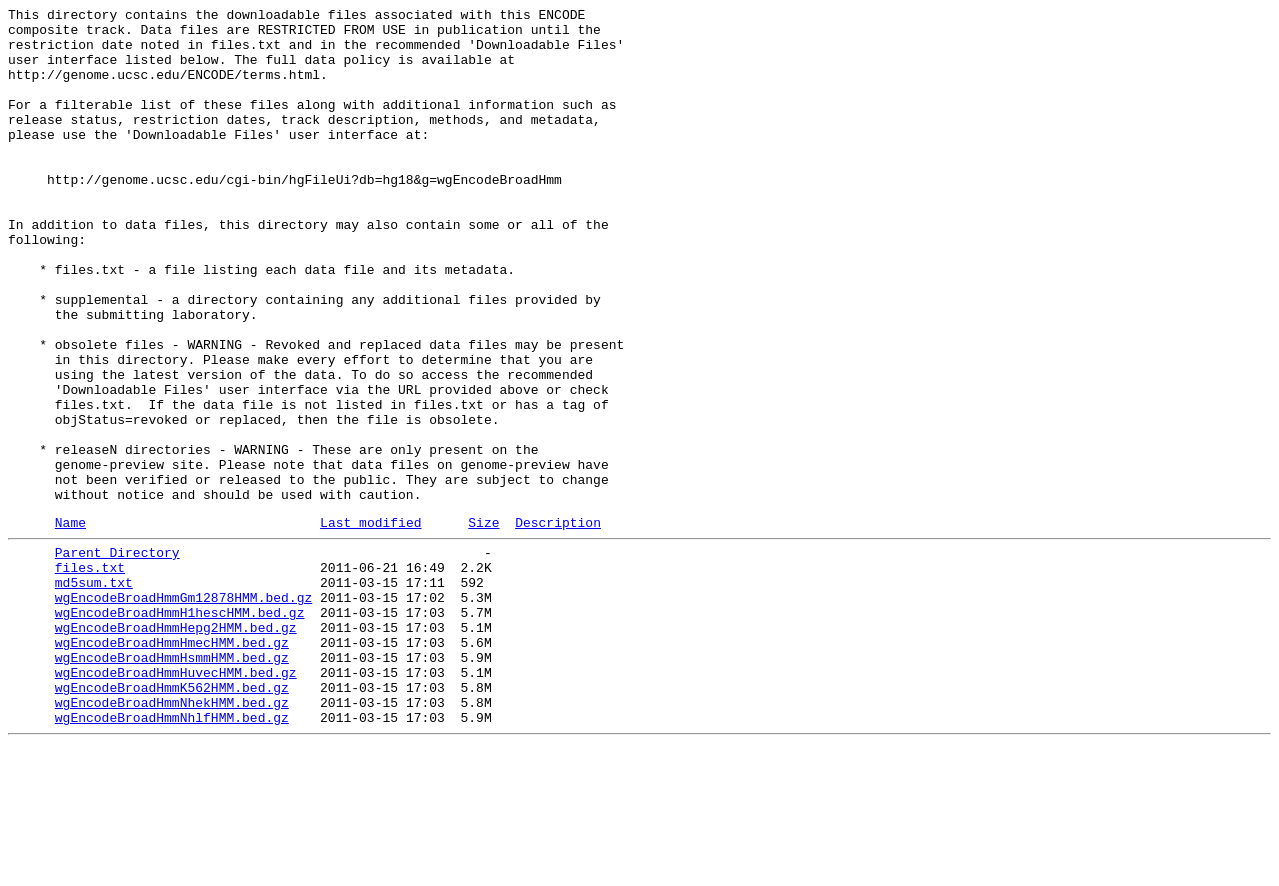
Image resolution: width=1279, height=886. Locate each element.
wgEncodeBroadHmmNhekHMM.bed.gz (172, 837)
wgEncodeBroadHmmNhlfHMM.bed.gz (172, 855)
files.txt (90, 675)
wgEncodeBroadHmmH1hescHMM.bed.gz (180, 729)
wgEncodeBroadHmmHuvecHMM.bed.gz (176, 801)
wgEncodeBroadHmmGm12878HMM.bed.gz (183, 711)
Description (558, 624)
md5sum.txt (94, 693)
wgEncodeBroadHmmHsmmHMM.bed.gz (172, 783)
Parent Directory (117, 657)
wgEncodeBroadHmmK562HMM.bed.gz (172, 819)
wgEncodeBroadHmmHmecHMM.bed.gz (172, 765)
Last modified (370, 624)
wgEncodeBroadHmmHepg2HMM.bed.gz (176, 747)
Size (483, 624)
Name (70, 624)
